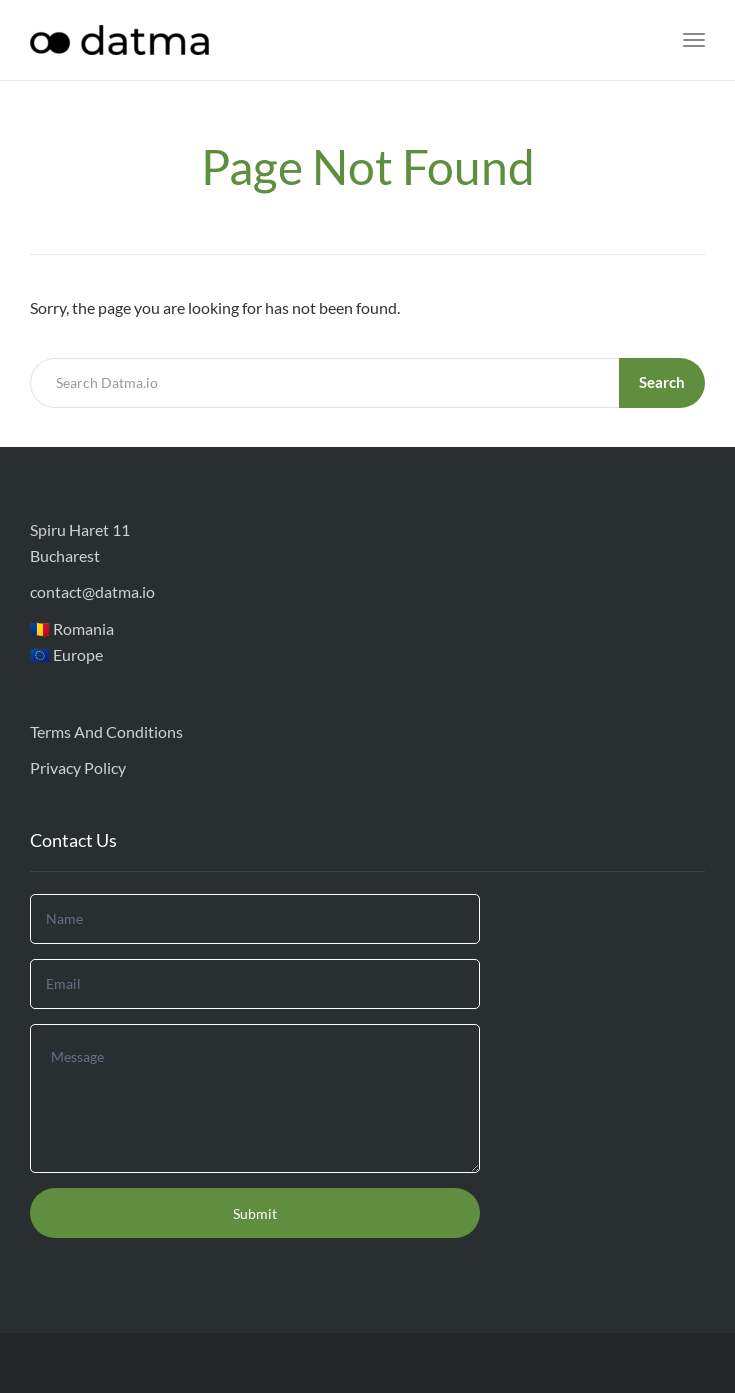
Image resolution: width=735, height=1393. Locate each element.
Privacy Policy (78, 767)
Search (662, 382)
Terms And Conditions (106, 731)
